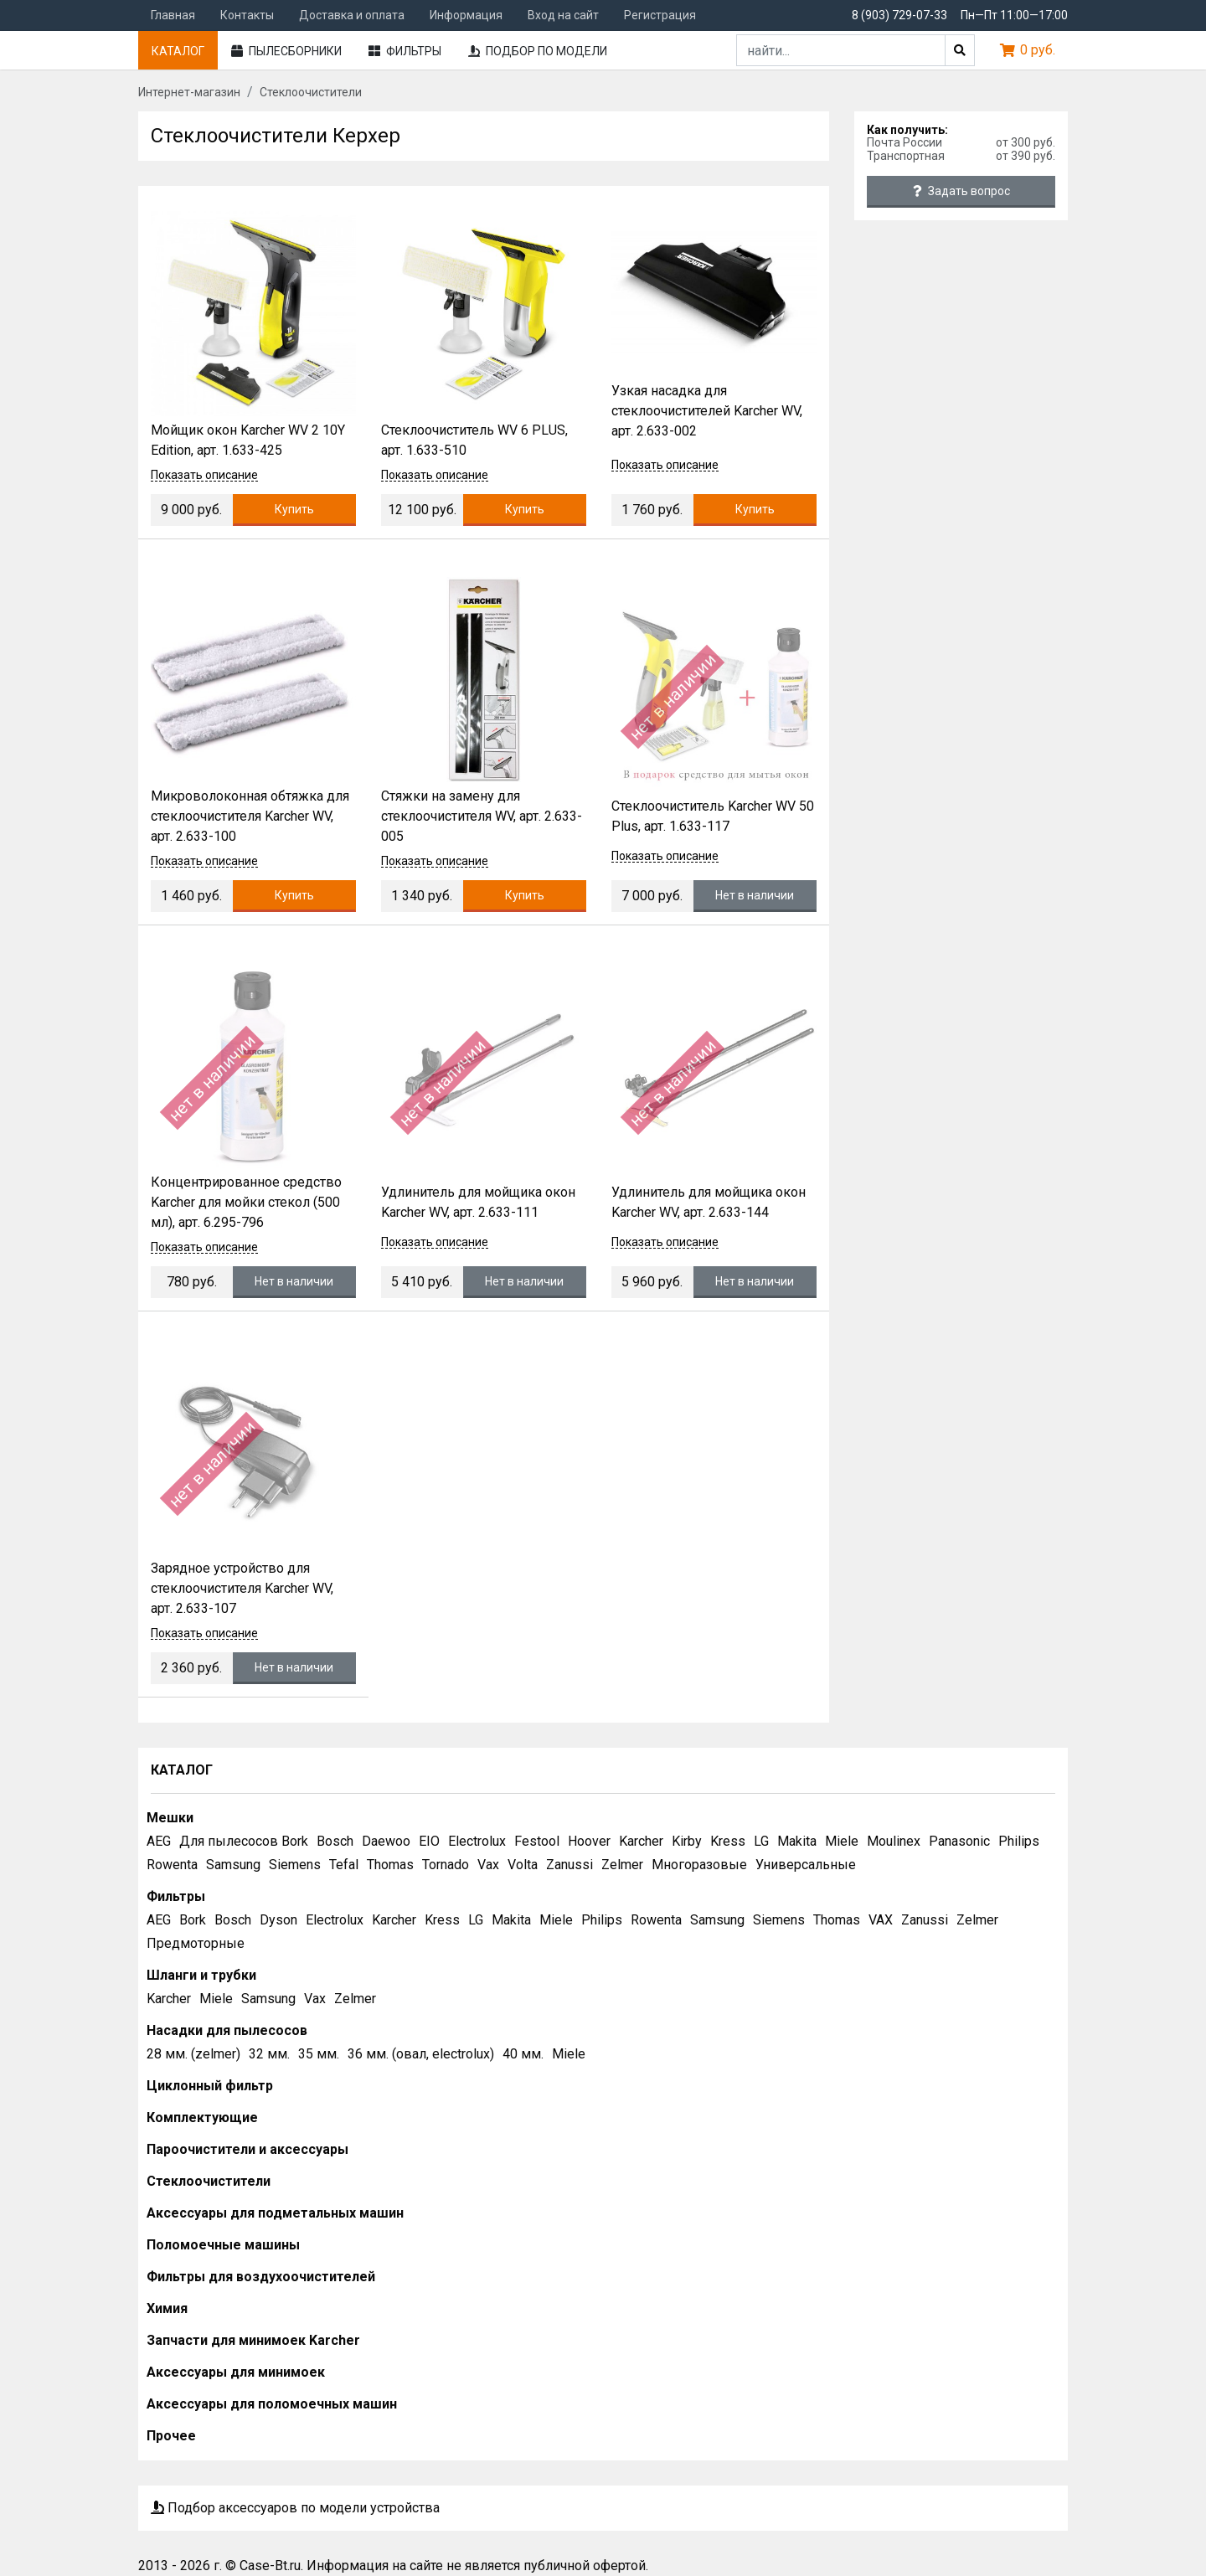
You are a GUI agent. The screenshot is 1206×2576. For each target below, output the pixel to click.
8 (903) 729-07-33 (899, 15)
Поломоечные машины (223, 2245)
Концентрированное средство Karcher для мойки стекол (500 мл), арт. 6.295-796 (246, 1202)
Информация (466, 15)
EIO (429, 1841)
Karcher (641, 1841)
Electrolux (477, 1841)
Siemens (295, 1865)
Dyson (278, 1920)
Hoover (589, 1841)
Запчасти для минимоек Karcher (253, 2340)
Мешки (170, 1818)
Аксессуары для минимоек (236, 2372)
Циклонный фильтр (210, 2086)
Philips (1018, 1841)
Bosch (335, 1841)
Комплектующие (202, 2117)
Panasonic (959, 1841)
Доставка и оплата (352, 15)
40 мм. (523, 2054)
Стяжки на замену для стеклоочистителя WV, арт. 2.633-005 (481, 816)
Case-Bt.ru (270, 2565)
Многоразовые (699, 1865)
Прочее (171, 2436)
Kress (727, 1841)
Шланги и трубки (201, 1975)
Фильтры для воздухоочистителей (261, 2277)
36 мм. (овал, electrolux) (421, 2054)
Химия (167, 2308)
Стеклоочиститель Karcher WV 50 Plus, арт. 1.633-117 (712, 816)
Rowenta (172, 1865)
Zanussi (569, 1865)
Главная (173, 15)
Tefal (343, 1865)
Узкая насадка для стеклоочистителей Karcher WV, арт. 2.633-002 (706, 411)
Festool (536, 1841)
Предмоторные (196, 1943)
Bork (192, 1920)
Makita (797, 1841)
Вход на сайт (563, 15)
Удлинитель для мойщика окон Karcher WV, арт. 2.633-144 (708, 1202)
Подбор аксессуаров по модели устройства (295, 2508)
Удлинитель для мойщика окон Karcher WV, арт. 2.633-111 (478, 1202)
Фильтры (404, 51)
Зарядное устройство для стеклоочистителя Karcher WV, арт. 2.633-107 (242, 1588)
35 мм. (318, 2054)
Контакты (247, 15)
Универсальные (805, 1865)
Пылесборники (286, 51)
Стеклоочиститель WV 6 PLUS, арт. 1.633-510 (474, 440)
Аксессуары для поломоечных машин (272, 2404)
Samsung (233, 1865)
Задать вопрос (961, 191)
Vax (488, 1865)
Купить (294, 509)
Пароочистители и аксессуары (247, 2149)
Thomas (390, 1865)
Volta (523, 1865)
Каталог (178, 51)
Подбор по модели (537, 51)
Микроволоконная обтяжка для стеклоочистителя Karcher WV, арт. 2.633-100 (250, 816)
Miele (841, 1841)
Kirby (687, 1841)
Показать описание (204, 475)
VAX (880, 1920)
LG (761, 1841)
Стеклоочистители (209, 2181)
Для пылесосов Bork (243, 1841)
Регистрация (660, 15)
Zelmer (622, 1865)
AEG (159, 1841)
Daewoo (386, 1841)
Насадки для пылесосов (227, 2030)
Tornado (445, 1865)
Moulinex (893, 1841)
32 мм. (269, 2054)
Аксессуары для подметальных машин (275, 2213)
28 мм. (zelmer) (193, 2054)
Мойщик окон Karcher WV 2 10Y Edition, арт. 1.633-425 (248, 440)
